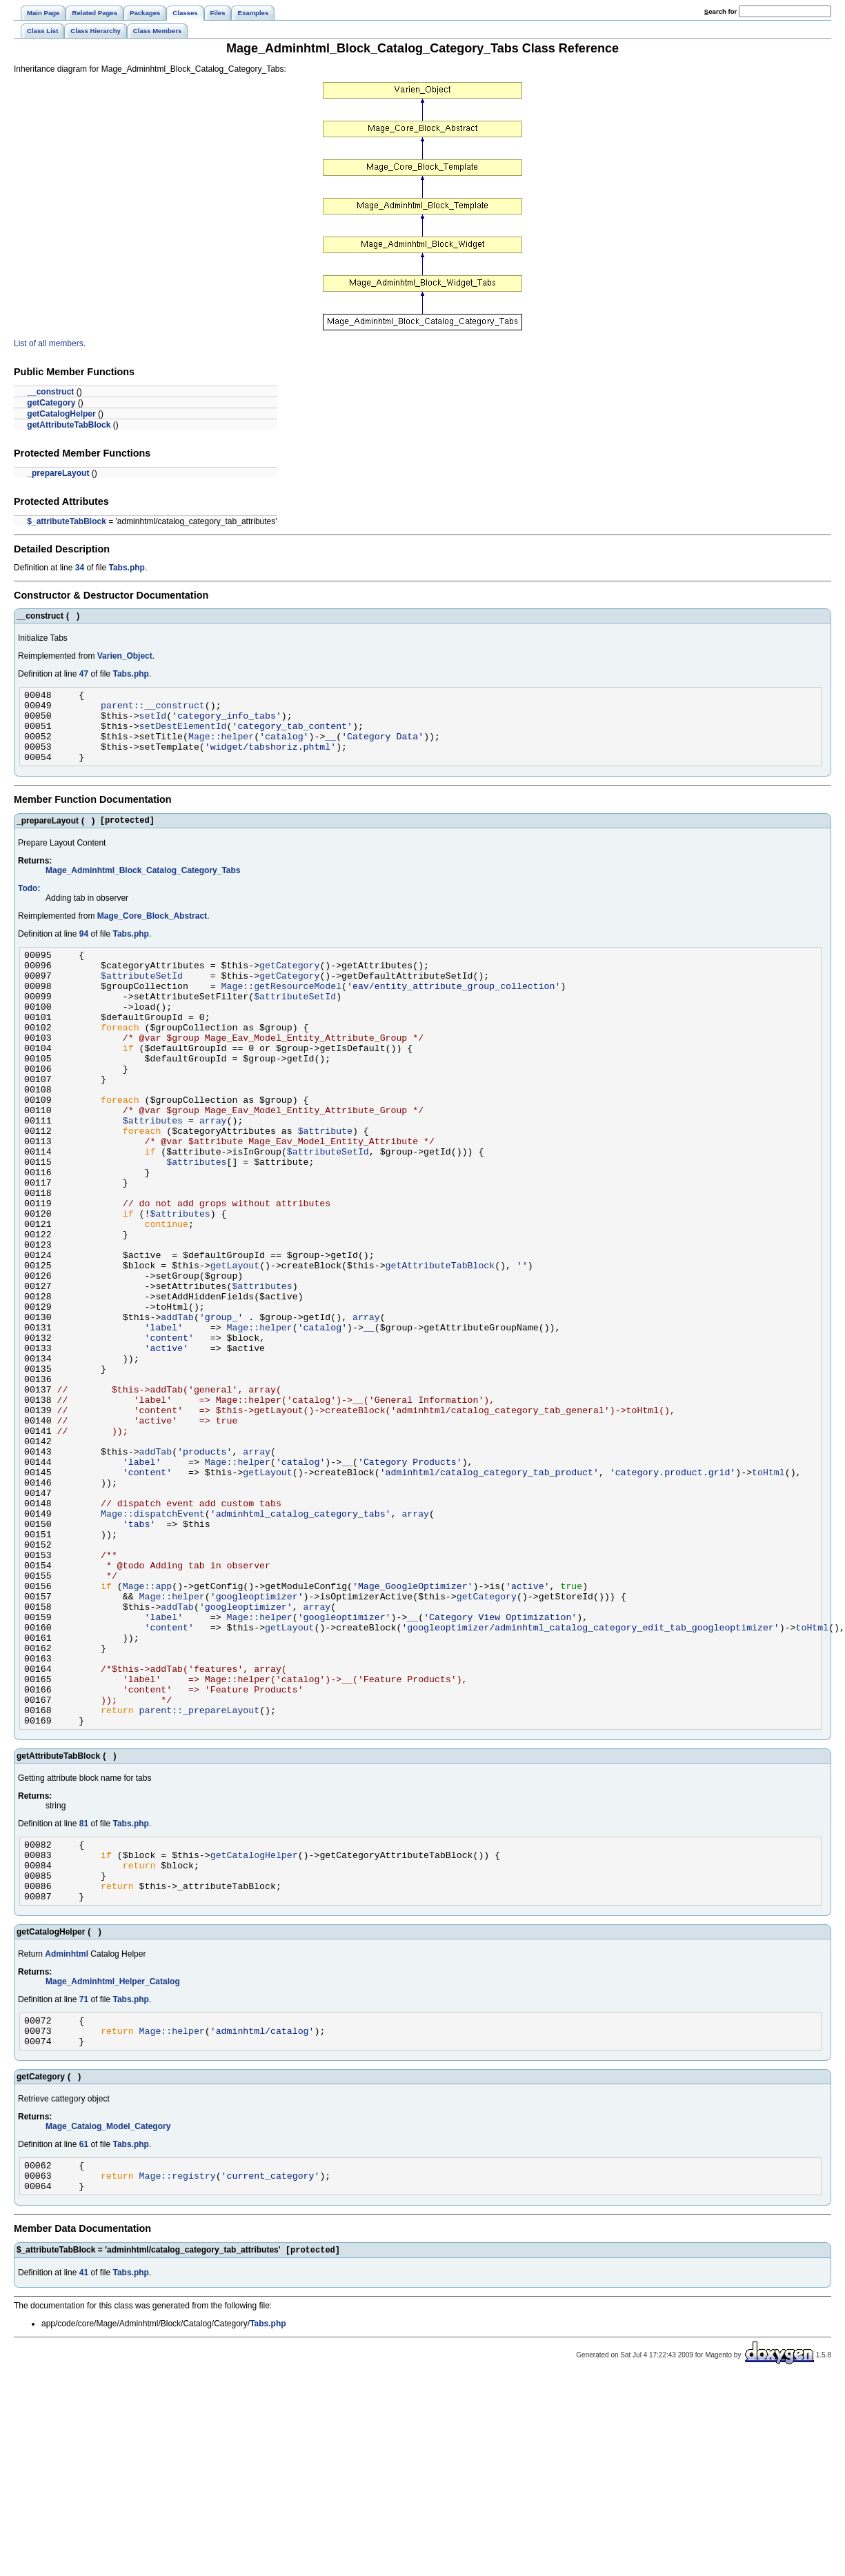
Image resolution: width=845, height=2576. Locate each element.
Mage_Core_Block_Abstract (152, 932)
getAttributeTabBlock (68, 425)
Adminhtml (66, 2138)
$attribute (325, 1184)
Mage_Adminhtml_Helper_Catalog (113, 2165)
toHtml (768, 1594)
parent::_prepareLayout (199, 1879)
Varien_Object (124, 656)
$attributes (153, 1172)
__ (330, 746)
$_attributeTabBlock (66, 521)
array (213, 1172)
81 (83, 1995)
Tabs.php (126, 567)
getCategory (51, 403)
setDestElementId (183, 734)
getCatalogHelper (61, 414)
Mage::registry (177, 2370)
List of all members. (50, 343)
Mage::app (147, 1730)
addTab (177, 1407)
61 (83, 2334)
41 (83, 2470)
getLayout (234, 1345)
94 (83, 950)
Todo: (29, 905)
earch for (720, 11)
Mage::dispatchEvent (153, 1643)
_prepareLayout (58, 473)
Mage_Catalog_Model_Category (108, 2317)
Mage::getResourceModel (281, 1010)
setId (153, 721)
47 (83, 674)
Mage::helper (221, 746)
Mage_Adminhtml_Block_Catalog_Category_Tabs (143, 887)
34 (79, 567)
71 (83, 2183)
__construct (50, 392)
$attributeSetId (142, 998)
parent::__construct (153, 709)
